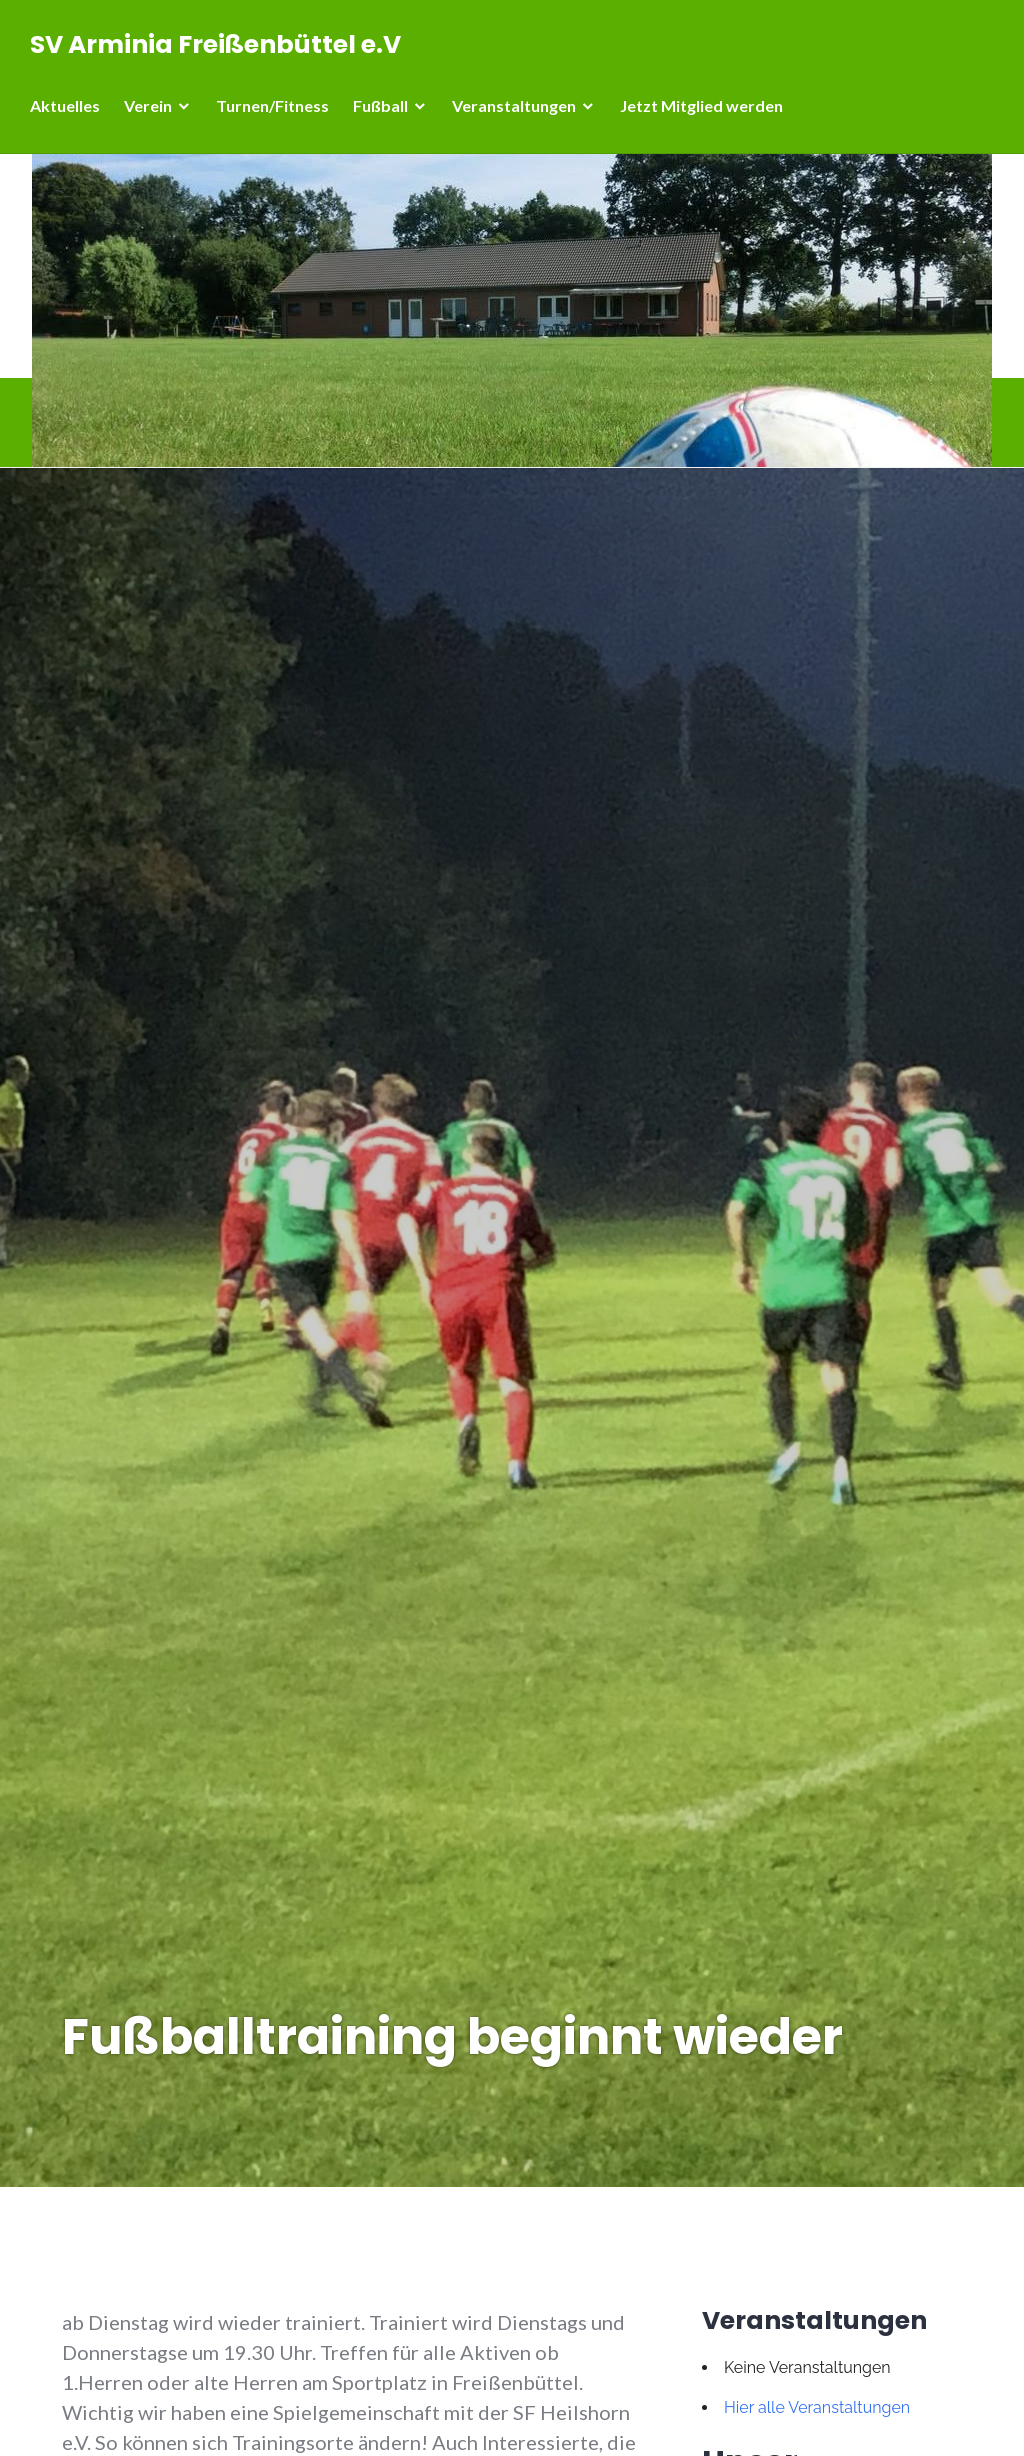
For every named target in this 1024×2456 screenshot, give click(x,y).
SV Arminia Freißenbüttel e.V (215, 44)
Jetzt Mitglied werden (701, 105)
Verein (148, 105)
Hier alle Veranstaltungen (817, 2407)
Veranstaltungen (514, 105)
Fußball (380, 105)
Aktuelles (65, 105)
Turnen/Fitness (272, 105)
